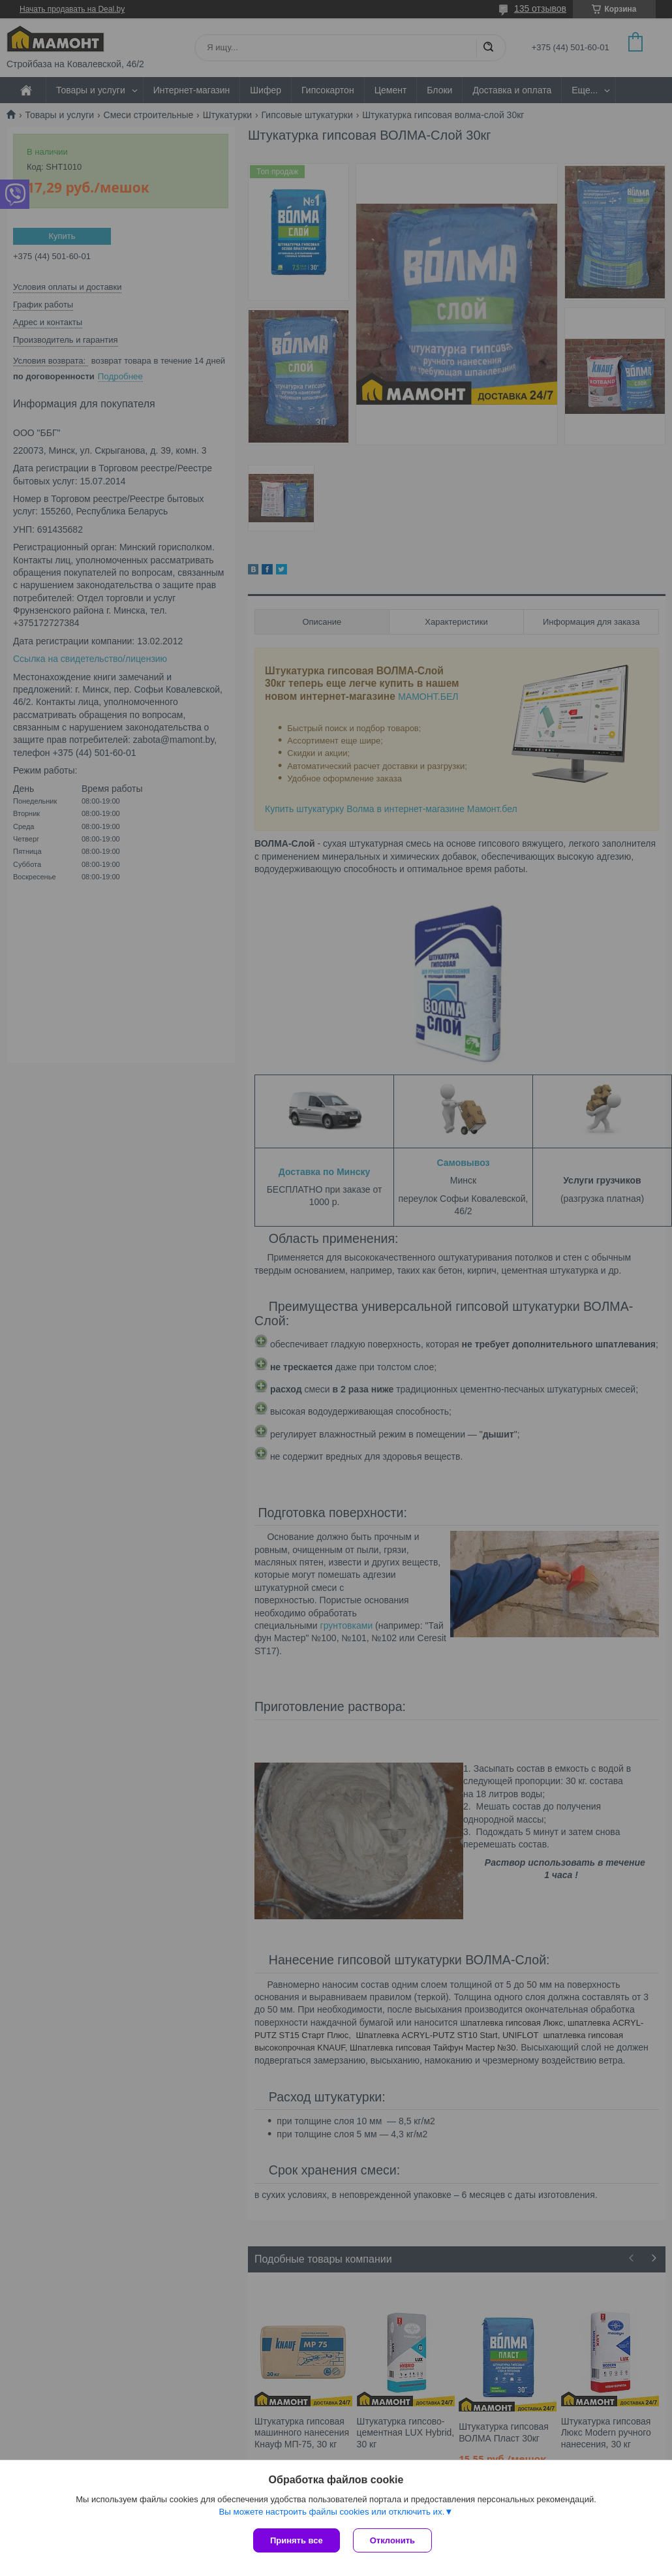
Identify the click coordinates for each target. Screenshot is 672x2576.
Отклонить (392, 2540)
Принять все (296, 2540)
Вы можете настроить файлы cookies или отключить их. (331, 2512)
